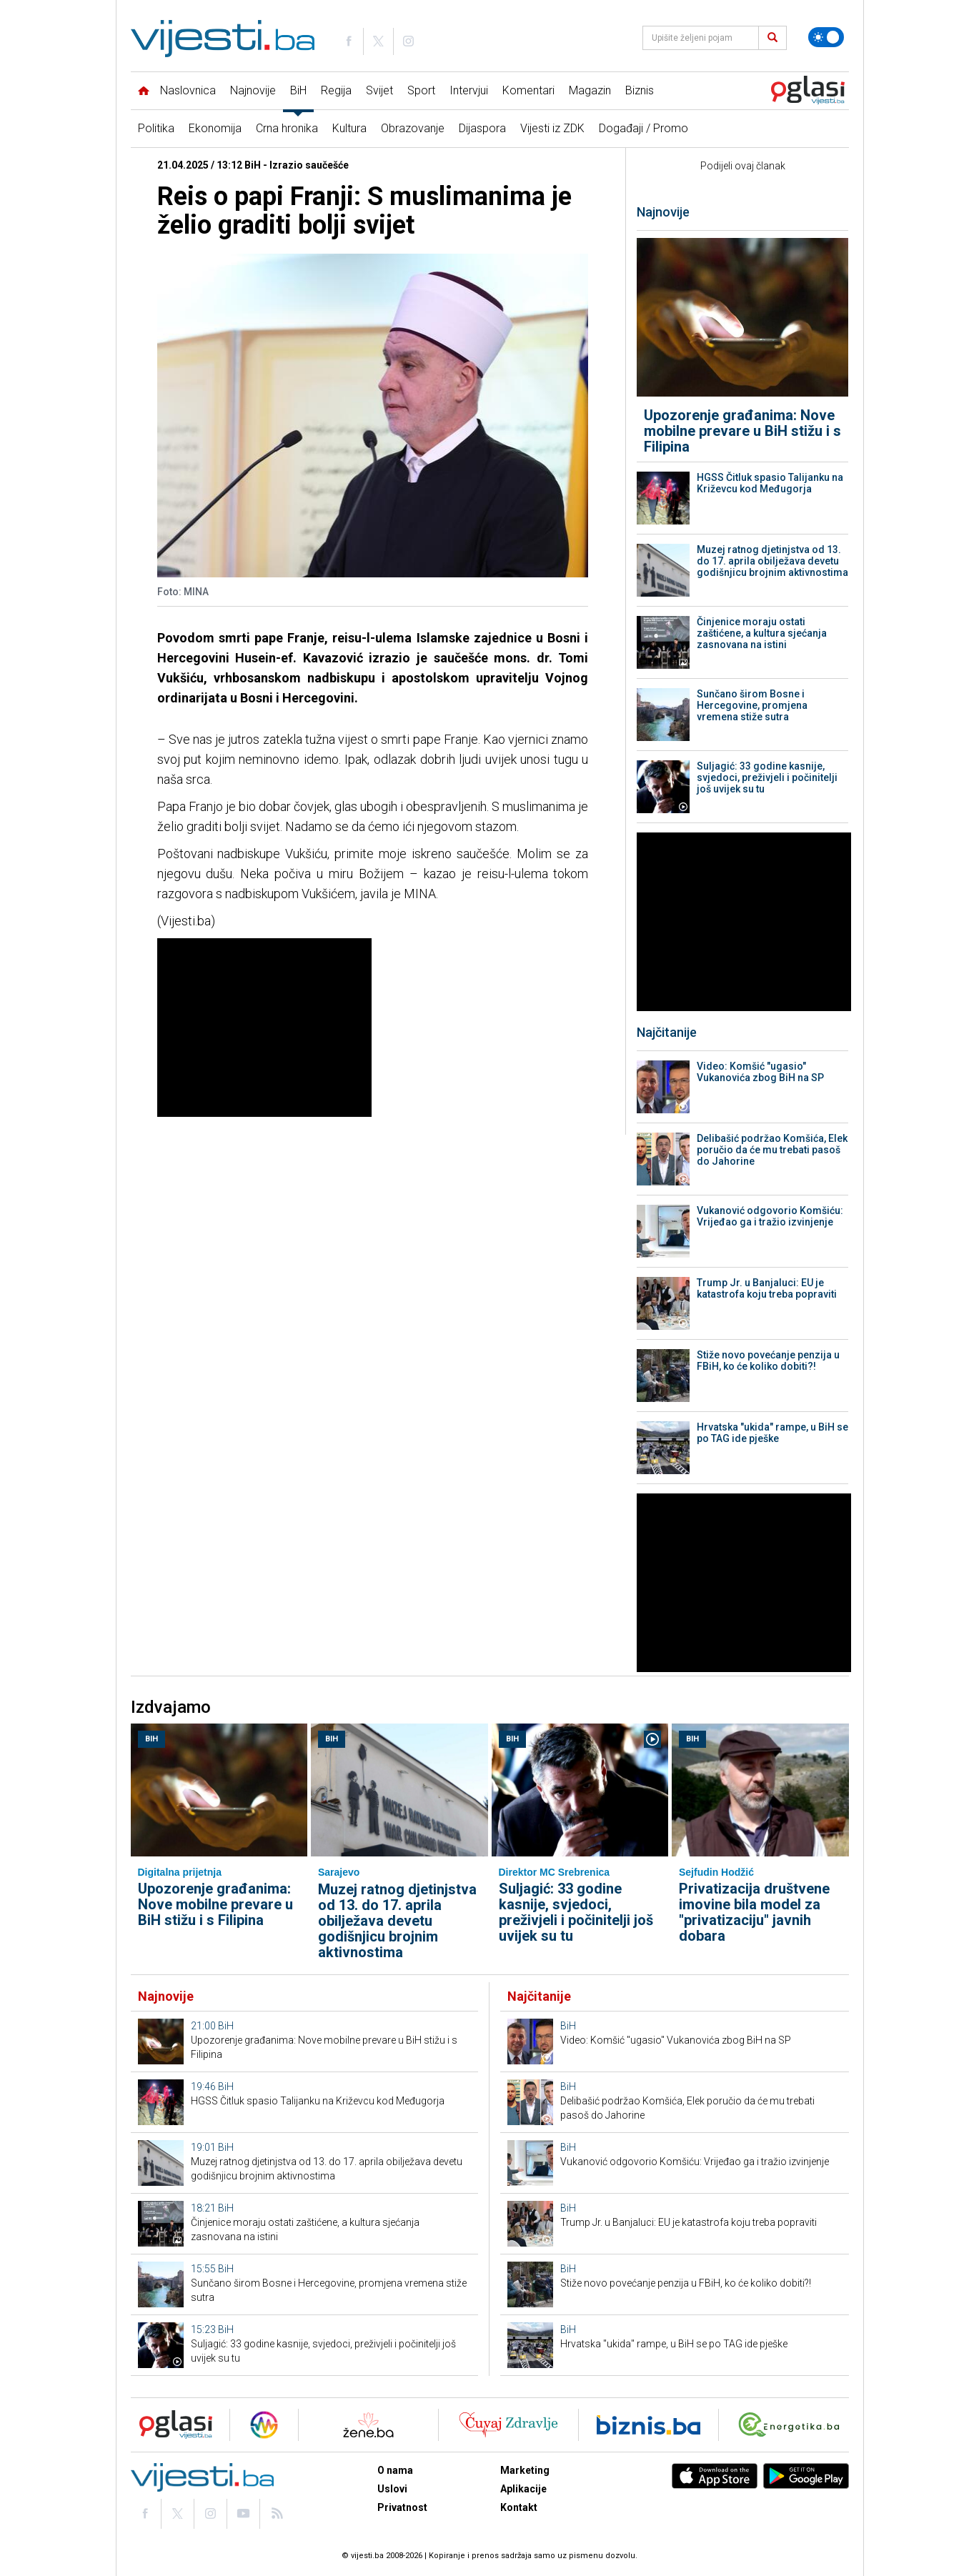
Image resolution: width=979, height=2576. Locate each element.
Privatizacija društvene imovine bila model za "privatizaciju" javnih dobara (754, 1912)
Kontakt (518, 2507)
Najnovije (253, 90)
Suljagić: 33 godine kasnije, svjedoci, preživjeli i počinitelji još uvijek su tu (767, 777)
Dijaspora (482, 128)
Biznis (639, 90)
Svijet (379, 90)
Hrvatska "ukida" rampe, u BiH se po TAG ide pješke (772, 1432)
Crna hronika (287, 128)
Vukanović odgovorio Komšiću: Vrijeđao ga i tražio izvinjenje (770, 1216)
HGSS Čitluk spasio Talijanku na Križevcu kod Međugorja (770, 483)
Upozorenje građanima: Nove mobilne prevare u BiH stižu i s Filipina (742, 431)
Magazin (590, 90)
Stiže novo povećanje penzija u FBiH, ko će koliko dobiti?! (768, 1360)
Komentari (528, 90)
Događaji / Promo (643, 128)
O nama (395, 2470)
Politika (156, 128)
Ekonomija (215, 128)
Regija (336, 90)
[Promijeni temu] (826, 37)
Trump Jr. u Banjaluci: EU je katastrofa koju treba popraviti (767, 1288)
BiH (298, 90)
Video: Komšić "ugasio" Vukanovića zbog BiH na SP (760, 1071)
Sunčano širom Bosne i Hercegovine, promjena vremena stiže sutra (752, 705)
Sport (421, 90)
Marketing (525, 2470)
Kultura (349, 128)
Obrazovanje (412, 128)
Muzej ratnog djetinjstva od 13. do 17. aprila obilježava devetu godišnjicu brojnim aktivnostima (772, 561)
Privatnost (402, 2507)
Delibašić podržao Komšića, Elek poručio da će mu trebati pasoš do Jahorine (772, 1150)
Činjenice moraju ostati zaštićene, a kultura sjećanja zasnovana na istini (762, 633)
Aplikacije (523, 2489)
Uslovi (392, 2489)
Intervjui (468, 90)
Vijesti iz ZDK (552, 128)
